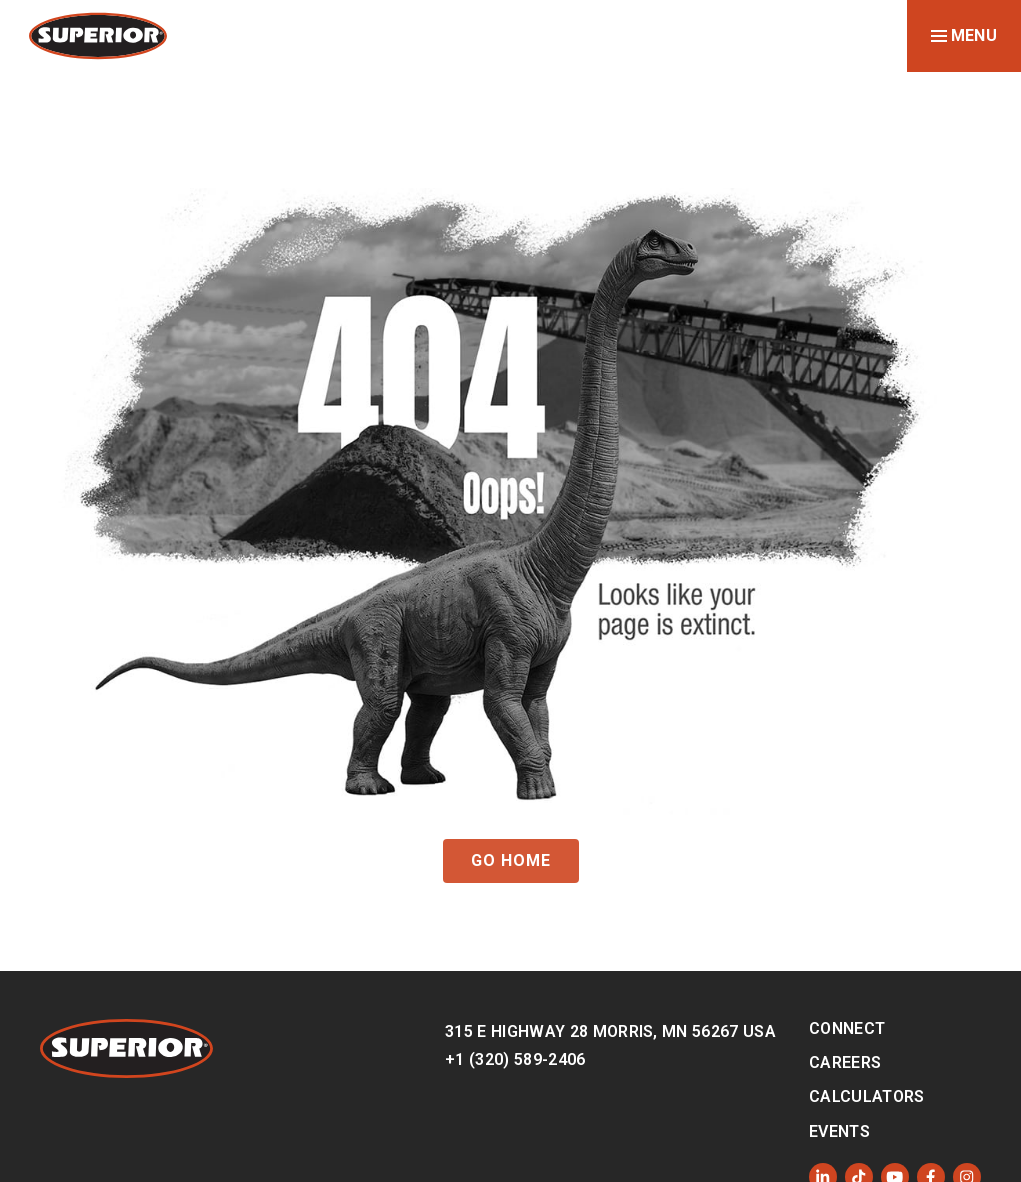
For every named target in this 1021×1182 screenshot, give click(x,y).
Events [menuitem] (839, 1131)
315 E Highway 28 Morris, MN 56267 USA (610, 1031)
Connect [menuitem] (847, 1028)
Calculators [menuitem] (867, 1096)
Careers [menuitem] (845, 1062)
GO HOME (511, 860)
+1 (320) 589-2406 (515, 1059)
